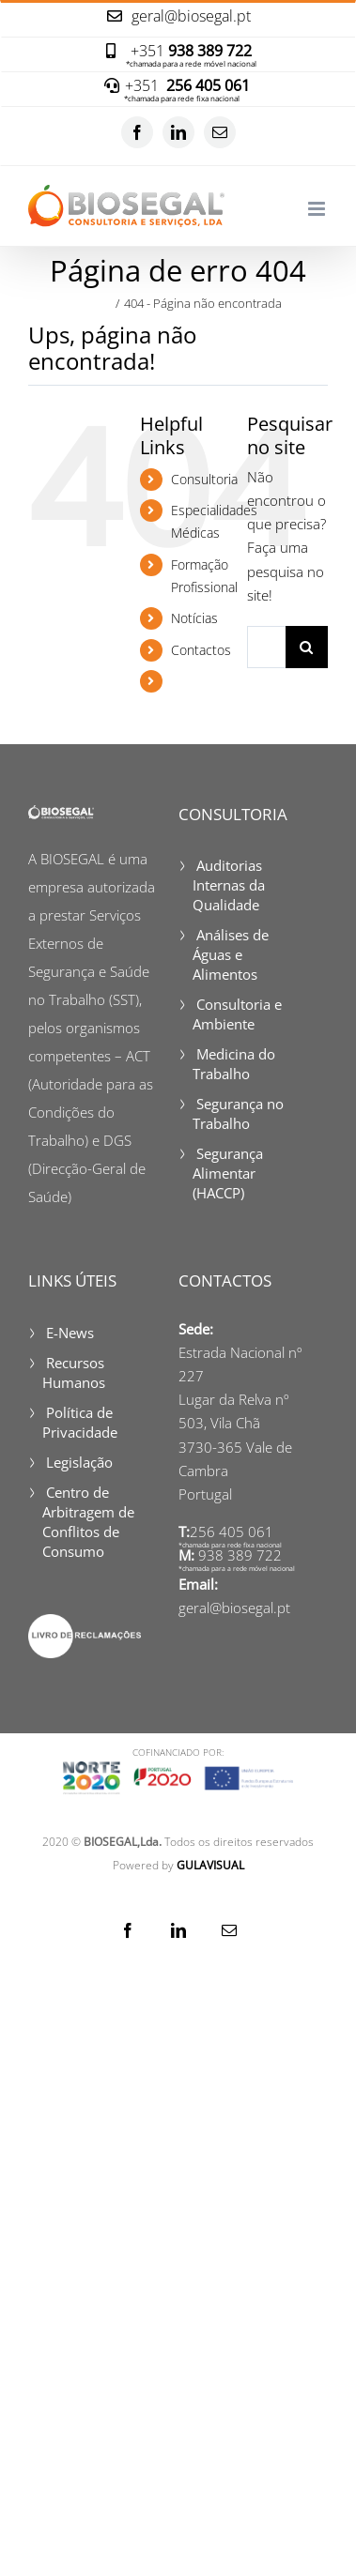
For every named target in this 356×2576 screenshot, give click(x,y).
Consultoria (204, 479)
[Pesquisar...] (266, 647)
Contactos (201, 650)
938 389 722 (240, 1555)
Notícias (194, 618)
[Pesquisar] (307, 647)
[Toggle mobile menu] (318, 209)
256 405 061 (231, 1531)
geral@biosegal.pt (234, 1607)
